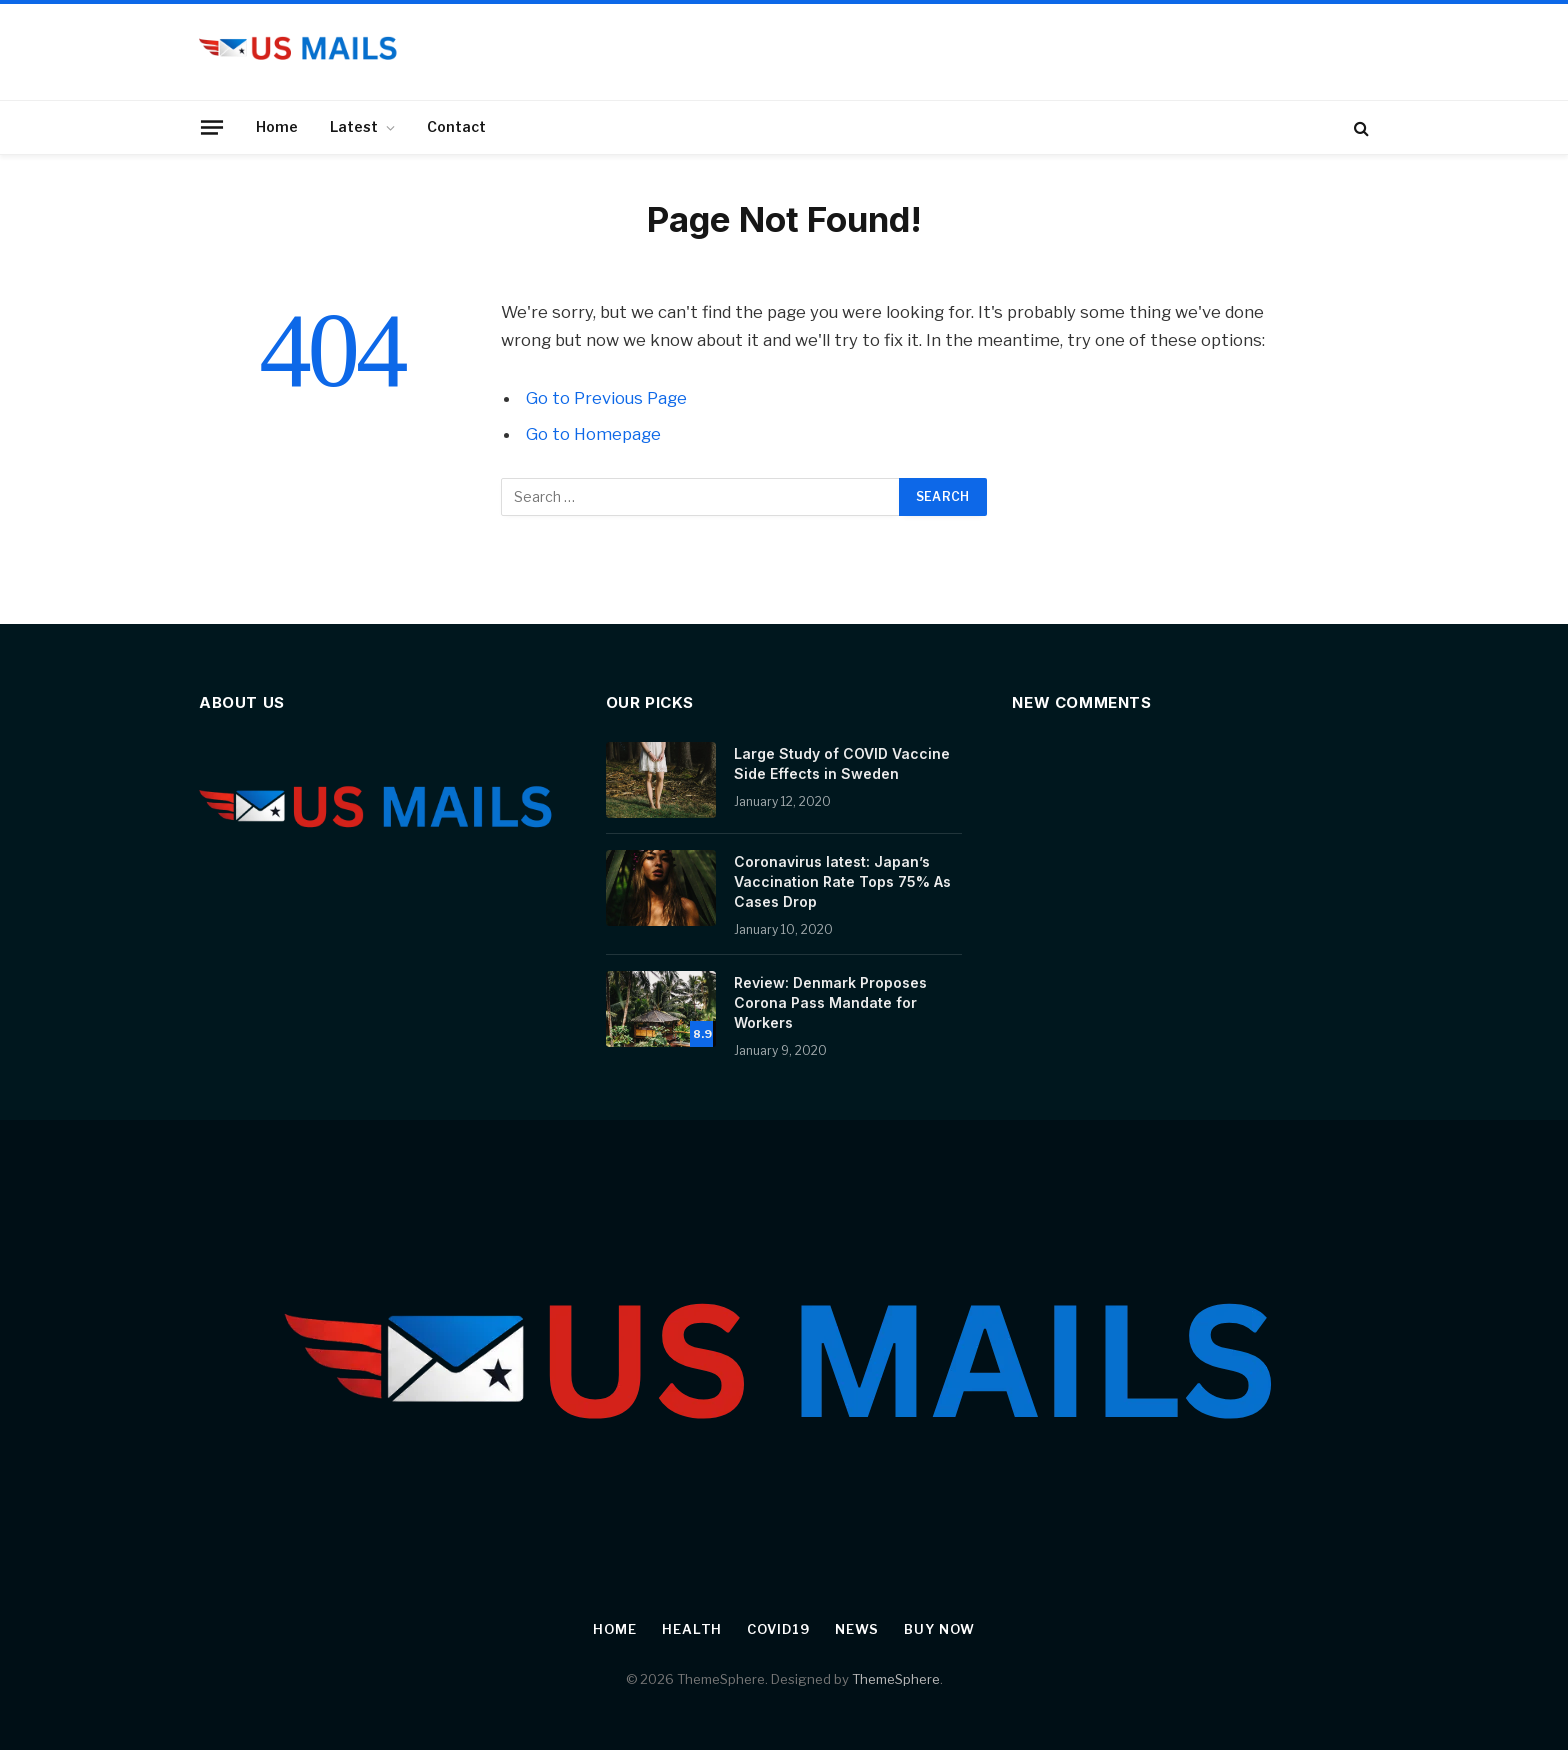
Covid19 (778, 1629)
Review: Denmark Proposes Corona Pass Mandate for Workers (830, 1002)
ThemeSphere (896, 1679)
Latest (354, 126)
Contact (456, 126)
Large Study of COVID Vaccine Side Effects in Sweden (842, 763)
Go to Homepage (593, 434)
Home (277, 126)
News (857, 1629)
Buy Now (939, 1629)
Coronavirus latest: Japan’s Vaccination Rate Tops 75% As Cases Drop (842, 881)
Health (692, 1629)
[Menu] (212, 127)
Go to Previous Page (606, 398)
